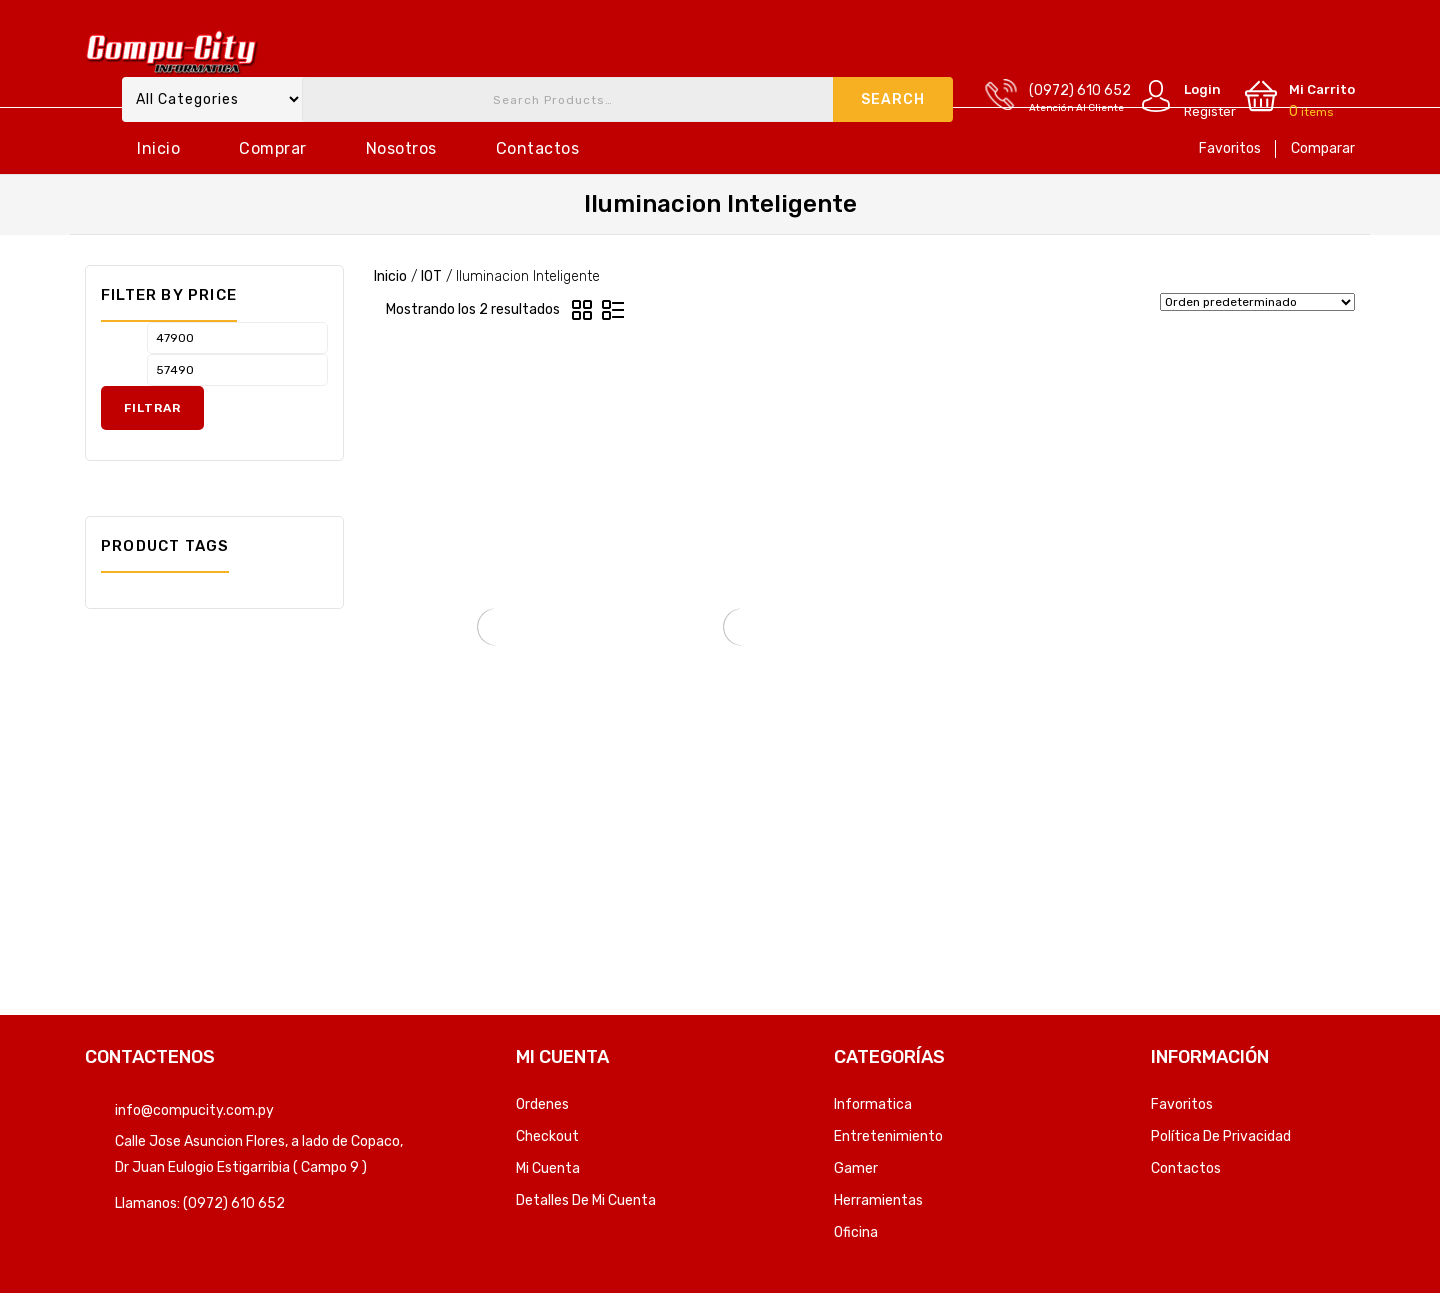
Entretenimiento (888, 1136)
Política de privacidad (1221, 1136)
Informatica (873, 1104)
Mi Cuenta (548, 1168)
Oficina (856, 1232)
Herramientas (878, 1200)
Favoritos (1230, 148)
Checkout (547, 1136)
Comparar (1323, 148)
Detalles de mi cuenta (586, 1200)
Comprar (273, 148)
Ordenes (542, 1104)
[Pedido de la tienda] (1257, 302)
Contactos (538, 148)
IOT (431, 276)
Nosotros (401, 148)
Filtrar (152, 408)
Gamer (856, 1168)
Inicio (158, 148)
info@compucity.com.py (194, 1110)
